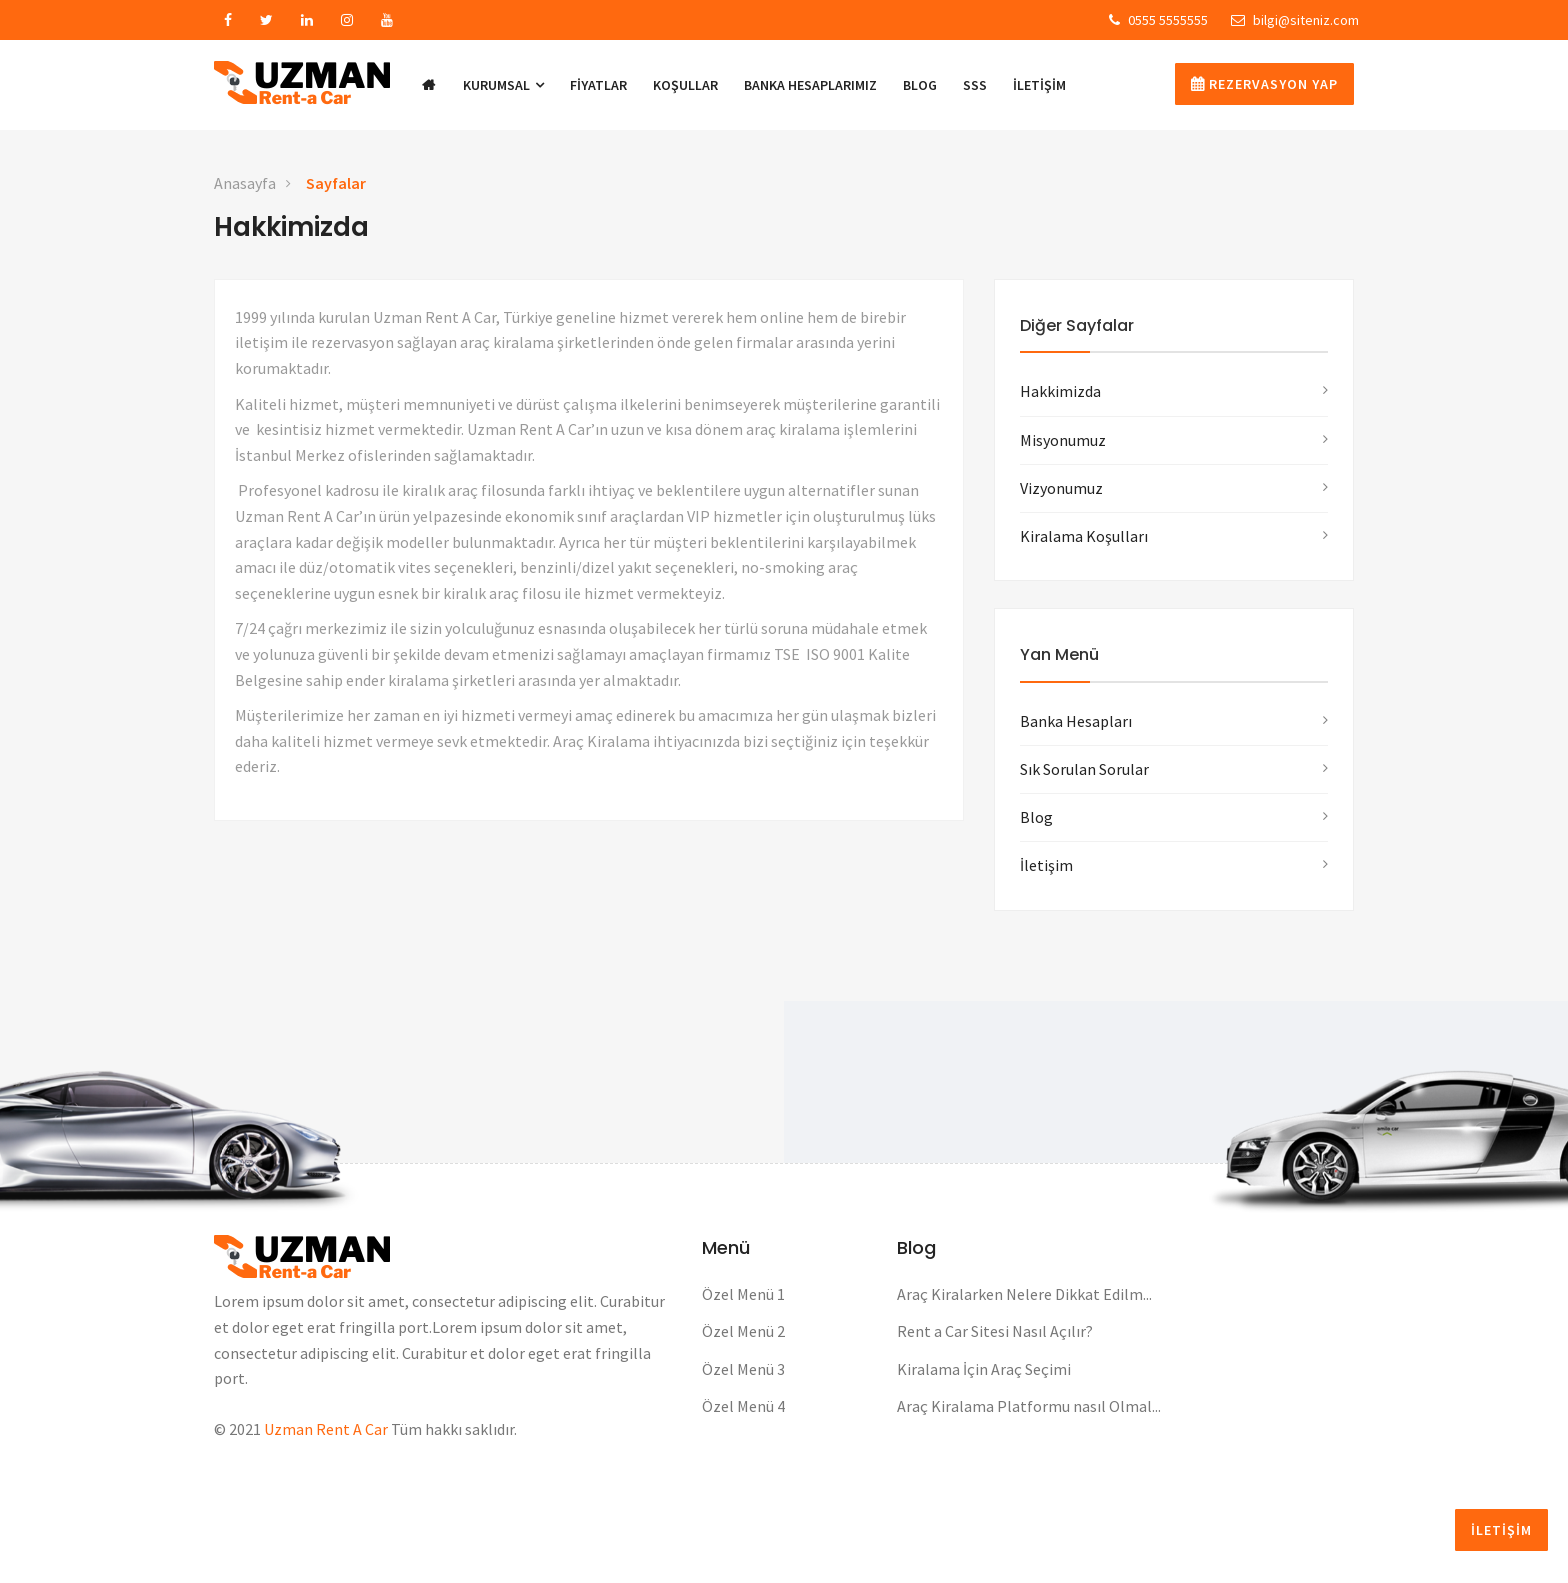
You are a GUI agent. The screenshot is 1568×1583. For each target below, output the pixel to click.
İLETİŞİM (1039, 85)
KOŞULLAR (685, 85)
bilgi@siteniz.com (1295, 20)
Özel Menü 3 (743, 1369)
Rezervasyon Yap (1264, 84)
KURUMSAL (503, 85)
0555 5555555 (1158, 20)
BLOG (920, 85)
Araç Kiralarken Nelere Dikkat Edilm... (1024, 1294)
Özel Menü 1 (743, 1294)
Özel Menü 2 (743, 1331)
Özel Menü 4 (743, 1406)
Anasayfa (245, 183)
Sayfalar (336, 183)
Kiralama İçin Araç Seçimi (984, 1369)
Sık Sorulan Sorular (1084, 769)
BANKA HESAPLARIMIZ (810, 85)
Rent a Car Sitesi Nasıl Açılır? (995, 1331)
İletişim (1046, 865)
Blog (1036, 817)
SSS (975, 85)
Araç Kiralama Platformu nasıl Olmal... (1029, 1406)
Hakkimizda (1060, 391)
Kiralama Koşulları (1084, 536)
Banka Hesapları (1076, 721)
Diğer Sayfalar (1077, 325)
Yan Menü (1059, 654)
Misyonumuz (1063, 440)
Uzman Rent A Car (326, 1429)
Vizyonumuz (1061, 488)
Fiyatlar (598, 85)
